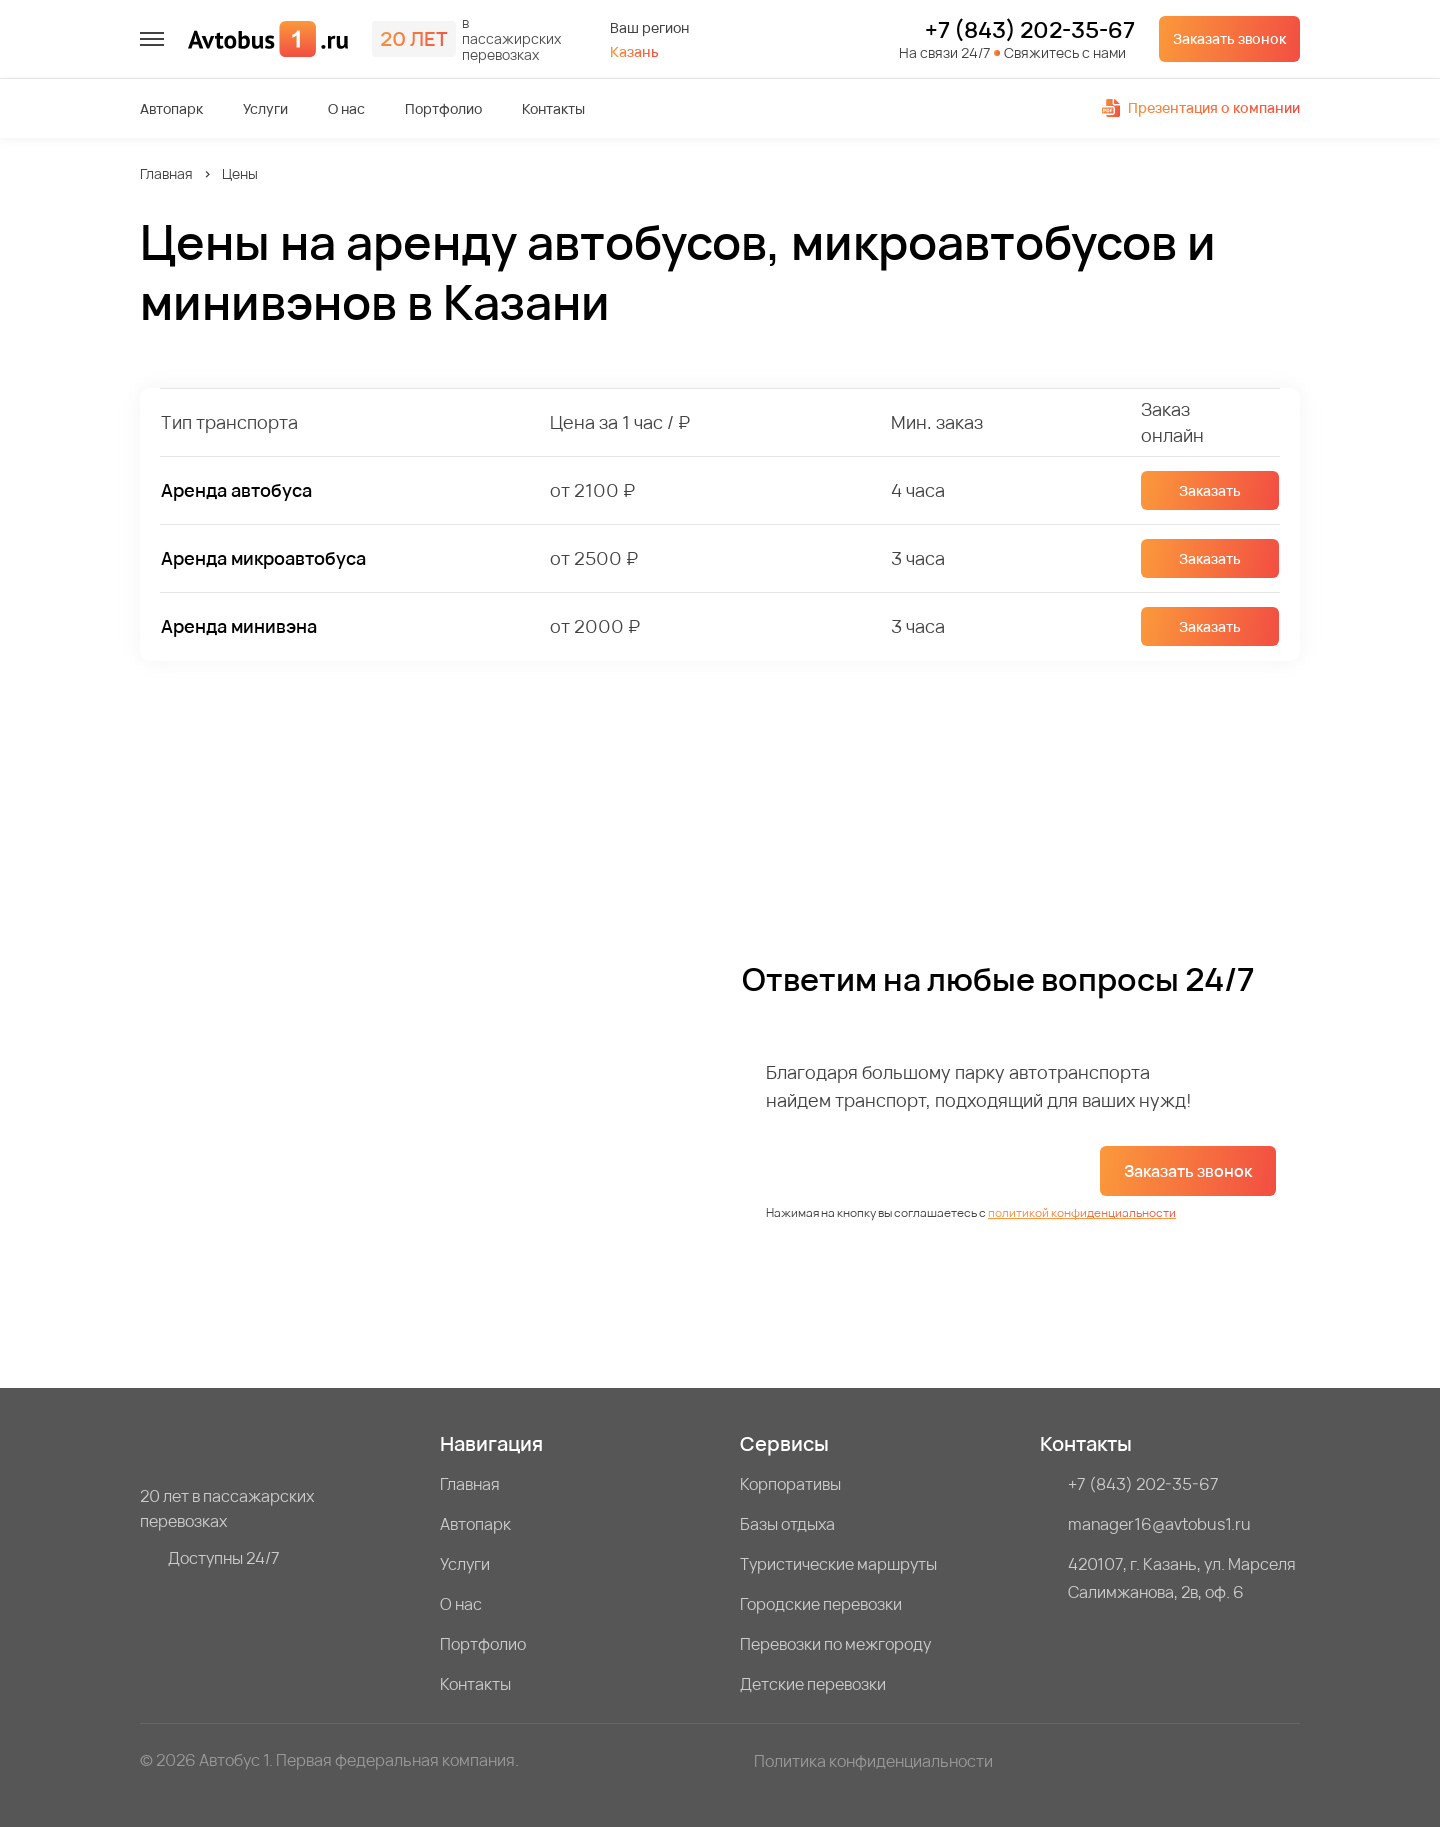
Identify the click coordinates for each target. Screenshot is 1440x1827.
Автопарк (171, 109)
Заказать (1210, 490)
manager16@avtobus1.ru (1159, 1524)
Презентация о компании (1201, 107)
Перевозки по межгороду (835, 1644)
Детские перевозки (813, 1684)
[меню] (152, 39)
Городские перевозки (821, 1604)
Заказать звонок (1229, 38)
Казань (634, 51)
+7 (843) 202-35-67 (1030, 31)
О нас (346, 109)
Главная (166, 173)
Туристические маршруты (838, 1564)
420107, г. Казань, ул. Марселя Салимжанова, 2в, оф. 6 (1182, 1578)
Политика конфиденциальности (873, 1761)
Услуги (265, 109)
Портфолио (443, 109)
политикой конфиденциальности (1082, 1212)
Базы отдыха (787, 1524)
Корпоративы (790, 1484)
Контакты (553, 109)
